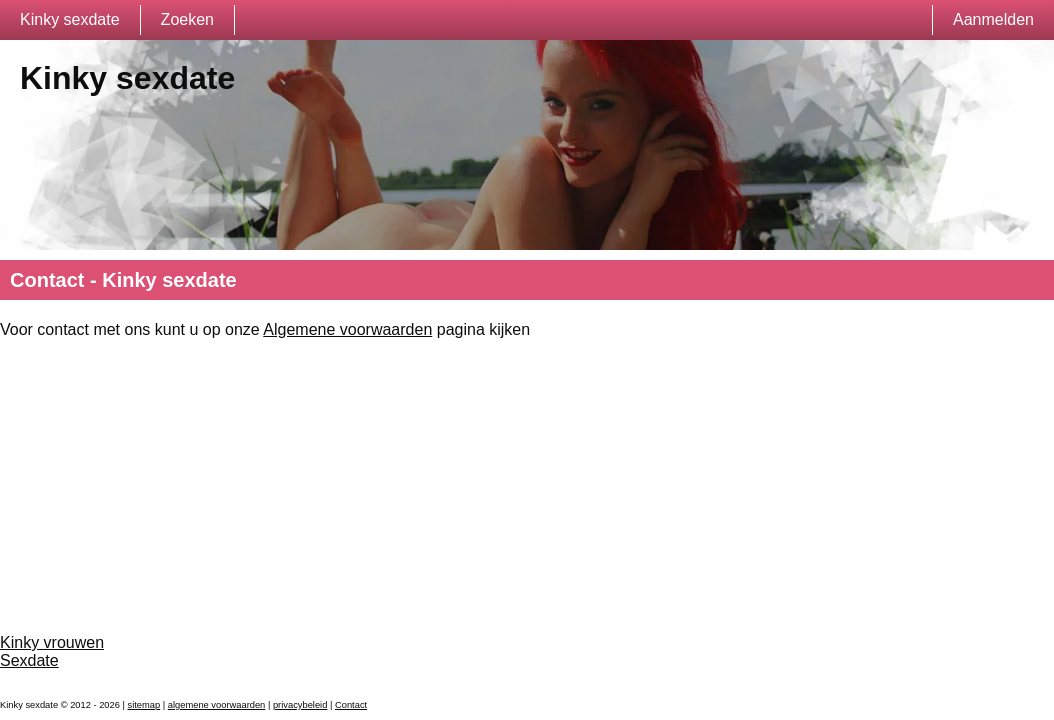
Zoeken (187, 19)
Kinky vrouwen (52, 642)
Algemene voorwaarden (347, 329)
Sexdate (29, 660)
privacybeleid (300, 705)
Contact (351, 705)
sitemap (144, 705)
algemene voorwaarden (217, 705)
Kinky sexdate (70, 19)
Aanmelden (993, 19)
